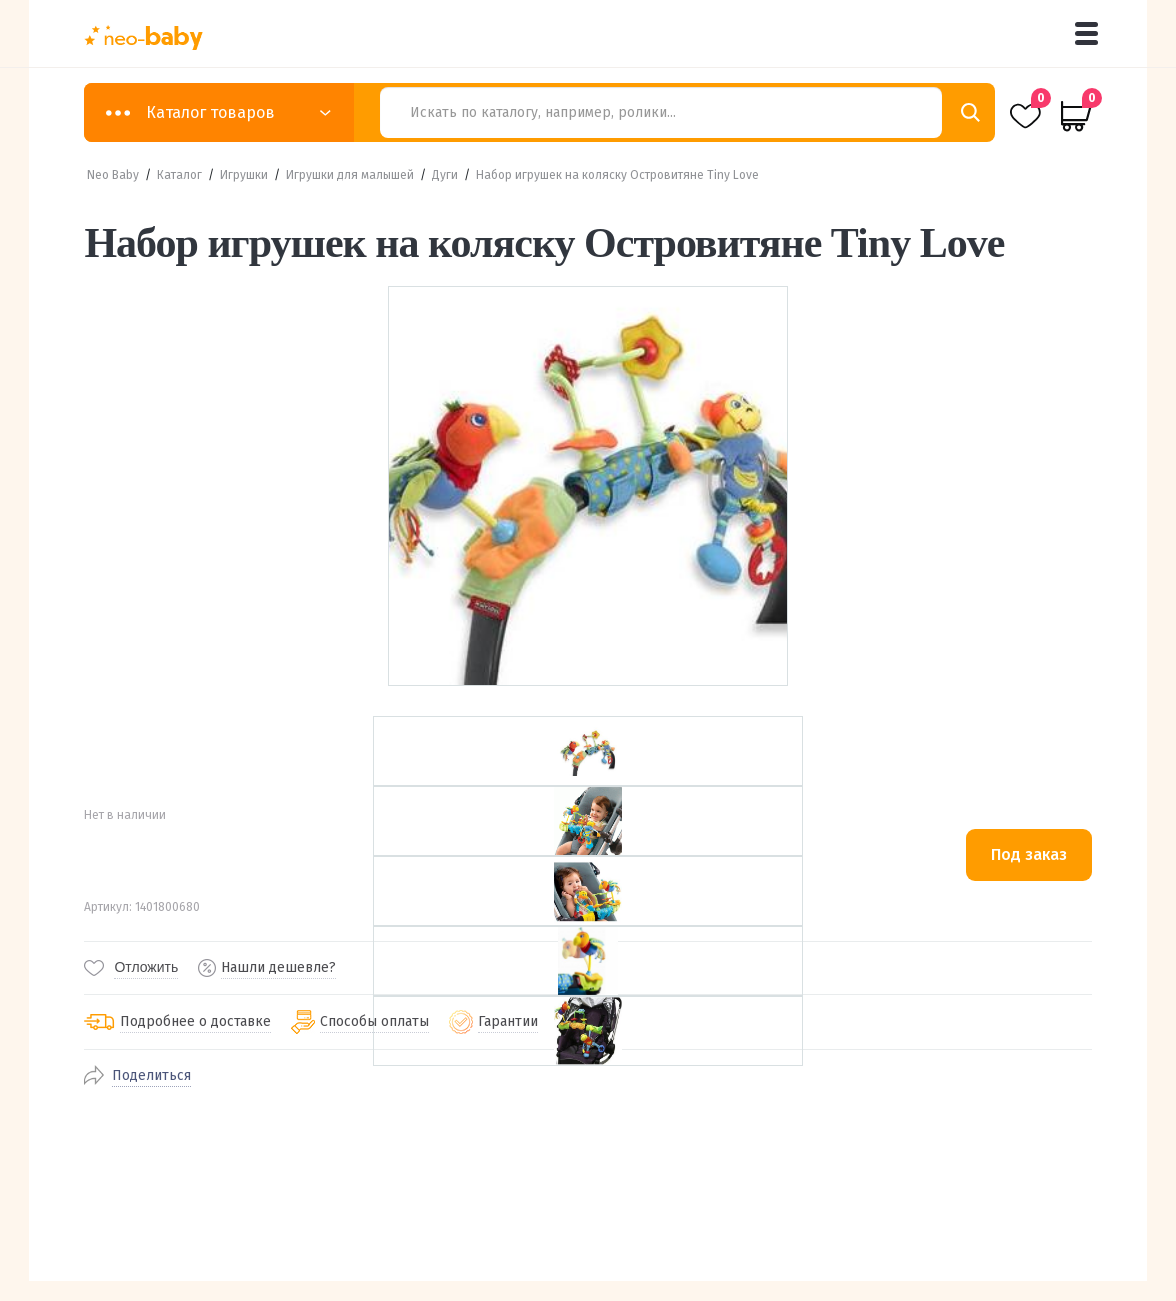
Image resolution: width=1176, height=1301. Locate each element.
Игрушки (244, 175)
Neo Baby (113, 175)
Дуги (445, 175)
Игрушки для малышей (350, 175)
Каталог (179, 175)
